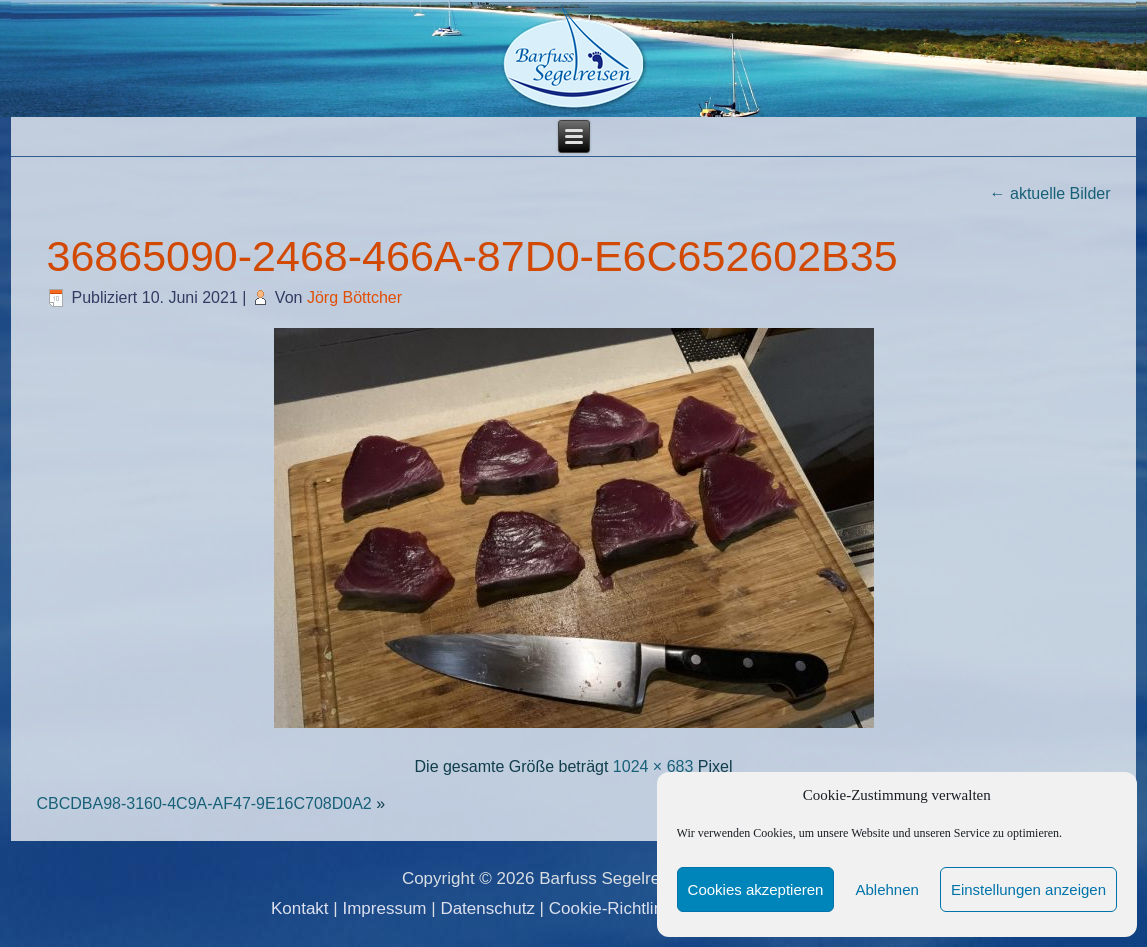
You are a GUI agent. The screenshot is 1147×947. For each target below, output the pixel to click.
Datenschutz (487, 908)
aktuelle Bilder (1050, 193)
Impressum (384, 908)
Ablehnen (886, 889)
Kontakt (300, 908)
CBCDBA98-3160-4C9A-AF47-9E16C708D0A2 (203, 803)
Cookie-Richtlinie (613, 908)
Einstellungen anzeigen (1028, 889)
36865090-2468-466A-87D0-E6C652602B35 (471, 256)
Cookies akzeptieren (756, 889)
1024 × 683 (653, 766)
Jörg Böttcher (354, 297)
